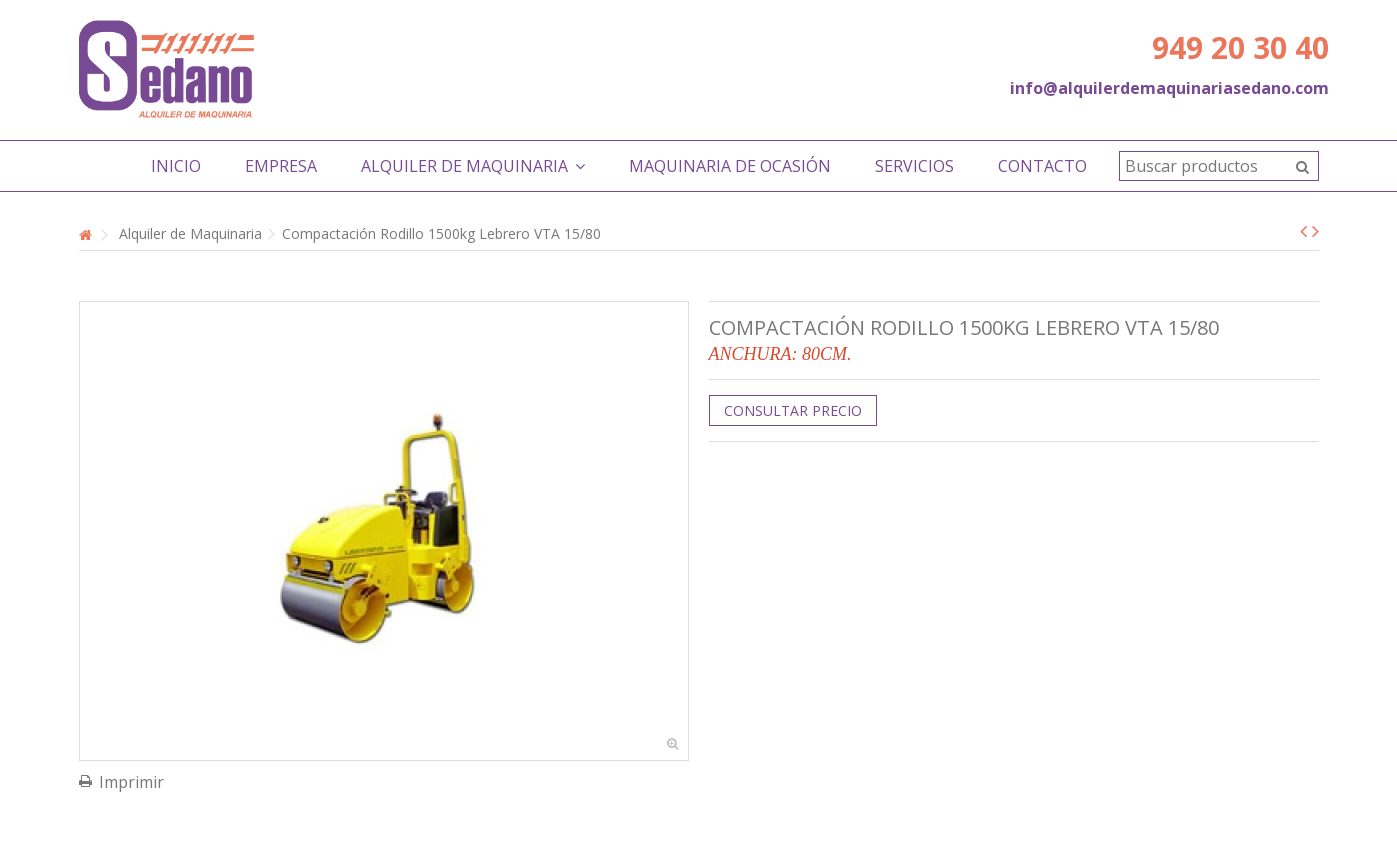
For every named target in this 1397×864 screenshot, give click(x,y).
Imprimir (131, 782)
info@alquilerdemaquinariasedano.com (1169, 88)
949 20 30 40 (1240, 47)
